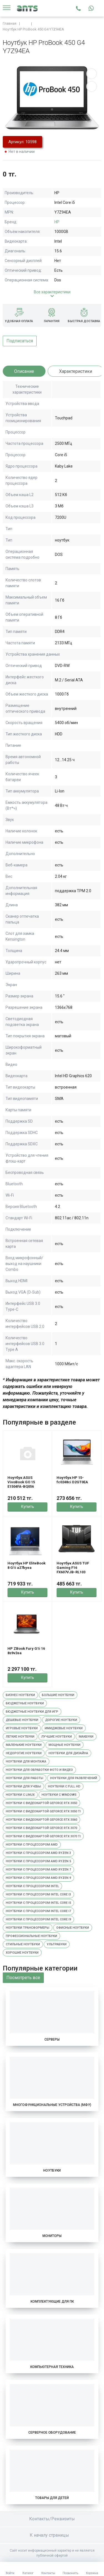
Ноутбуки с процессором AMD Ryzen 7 (38, 1869)
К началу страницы (52, 2535)
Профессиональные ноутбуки (31, 1936)
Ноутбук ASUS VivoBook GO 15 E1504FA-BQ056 (21, 1482)
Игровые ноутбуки (22, 1728)
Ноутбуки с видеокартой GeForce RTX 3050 (41, 1803)
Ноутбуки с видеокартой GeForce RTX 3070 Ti (43, 1836)
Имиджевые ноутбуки (64, 1728)
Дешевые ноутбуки (22, 1720)
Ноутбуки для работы (24, 1778)
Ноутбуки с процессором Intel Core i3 (38, 1894)
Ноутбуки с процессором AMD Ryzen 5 (38, 1861)
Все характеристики (52, 292)
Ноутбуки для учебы (23, 1786)
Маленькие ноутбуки (24, 1745)
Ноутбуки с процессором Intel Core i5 (38, 1903)
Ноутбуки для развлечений (73, 1778)
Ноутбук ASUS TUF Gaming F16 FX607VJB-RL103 (73, 1567)
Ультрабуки (57, 1944)
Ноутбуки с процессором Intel (32, 1886)
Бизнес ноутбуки (20, 1695)
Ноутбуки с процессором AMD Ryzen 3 (38, 1853)
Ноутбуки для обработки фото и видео (39, 1770)
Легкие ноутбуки (20, 1736)
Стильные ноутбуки (23, 1944)
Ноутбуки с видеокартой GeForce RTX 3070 (41, 1828)
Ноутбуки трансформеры (27, 1928)
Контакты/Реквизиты (52, 2518)
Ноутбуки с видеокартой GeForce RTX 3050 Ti (43, 1811)
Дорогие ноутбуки (61, 1720)
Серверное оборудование (52, 2432)
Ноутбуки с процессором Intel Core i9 (38, 1919)
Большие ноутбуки (58, 1695)
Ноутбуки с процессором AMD (32, 1844)
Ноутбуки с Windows (59, 1795)
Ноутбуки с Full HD (64, 1786)
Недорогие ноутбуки (24, 1753)
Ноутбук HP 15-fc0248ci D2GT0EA (72, 1480)
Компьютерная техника (52, 2367)
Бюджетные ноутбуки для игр (32, 1711)
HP (56, 222)
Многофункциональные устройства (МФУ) (52, 2105)
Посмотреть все (23, 1977)
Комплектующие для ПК (52, 2301)
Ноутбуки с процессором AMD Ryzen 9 (38, 1878)
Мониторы (52, 2236)
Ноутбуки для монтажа (26, 1761)
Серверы (52, 2039)
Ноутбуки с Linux (20, 1795)
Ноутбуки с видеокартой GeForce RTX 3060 (41, 1819)
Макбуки (86, 1736)
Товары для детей (52, 2498)
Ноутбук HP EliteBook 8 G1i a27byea (26, 1565)
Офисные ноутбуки (72, 1928)
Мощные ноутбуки (64, 1745)
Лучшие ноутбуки (56, 1736)
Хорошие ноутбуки (22, 1952)
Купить (27, 1506)
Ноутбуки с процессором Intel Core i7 (38, 1911)
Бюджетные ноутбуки (25, 1703)
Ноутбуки (52, 2170)
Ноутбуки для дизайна (68, 1753)
